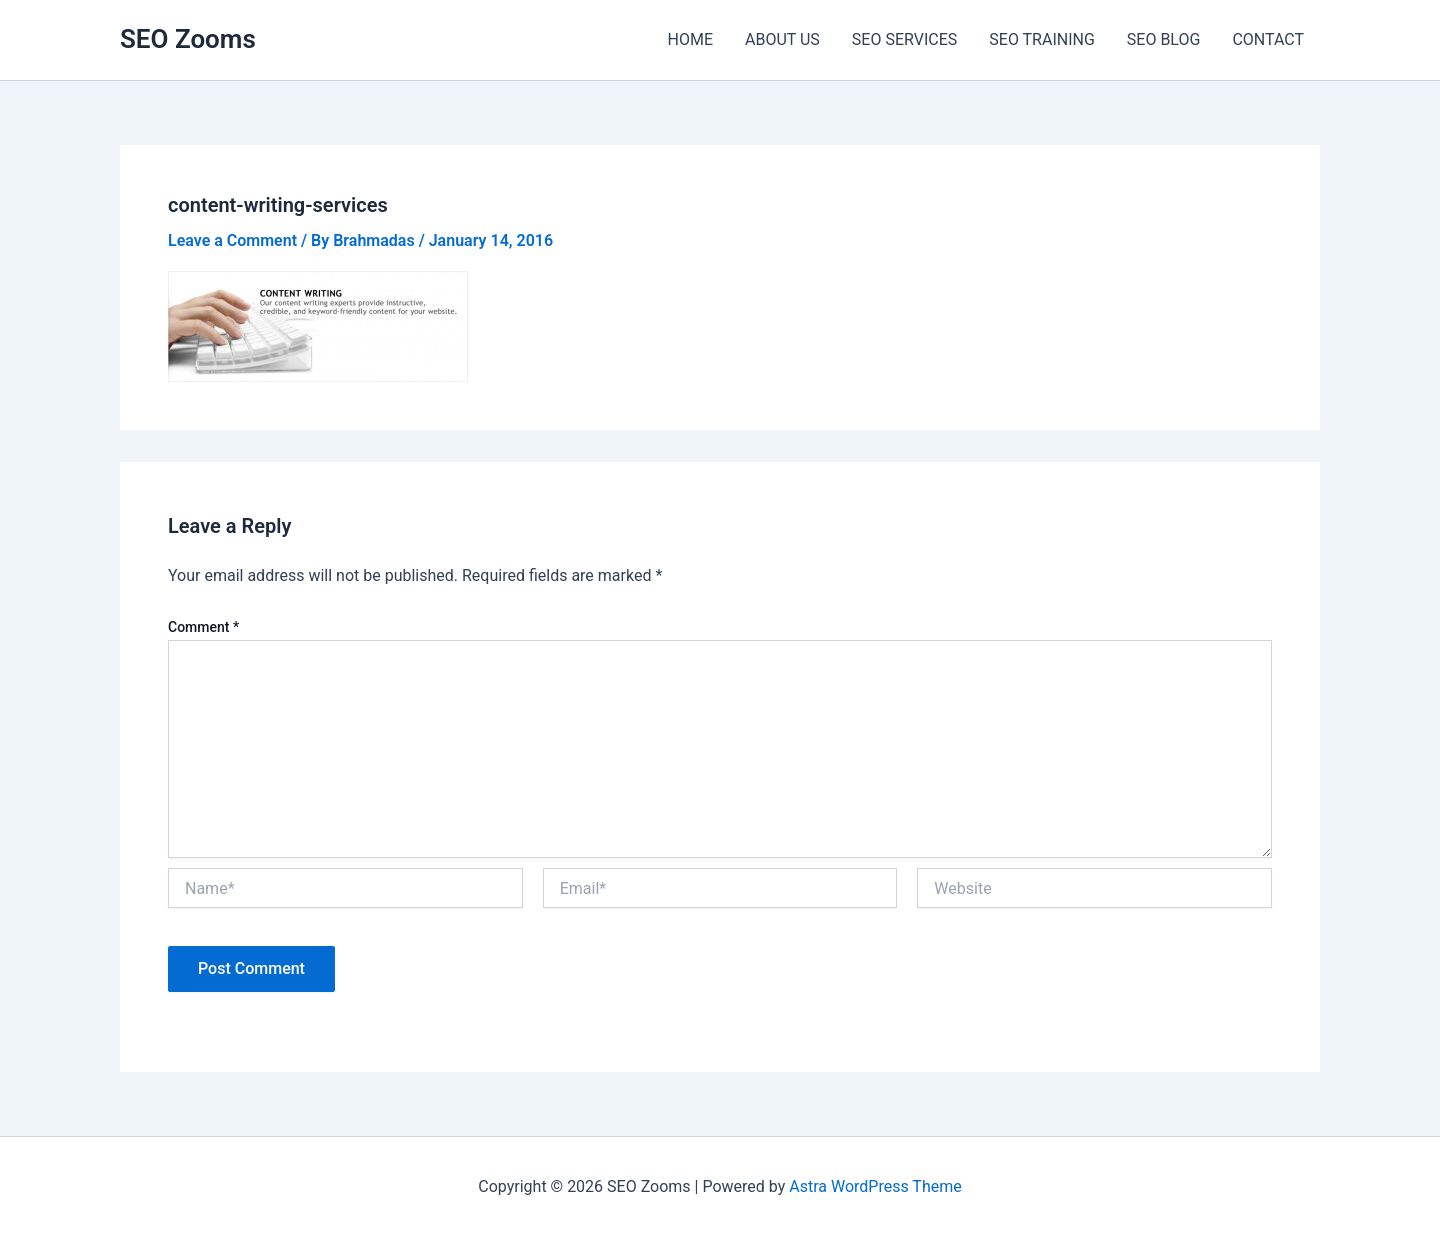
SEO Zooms (188, 39)
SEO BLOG (1164, 39)
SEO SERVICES (904, 39)
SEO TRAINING (1042, 39)
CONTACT (1268, 39)
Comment (203, 627)
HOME (690, 39)
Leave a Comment (232, 240)
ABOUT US (782, 39)
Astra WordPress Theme (875, 1186)
